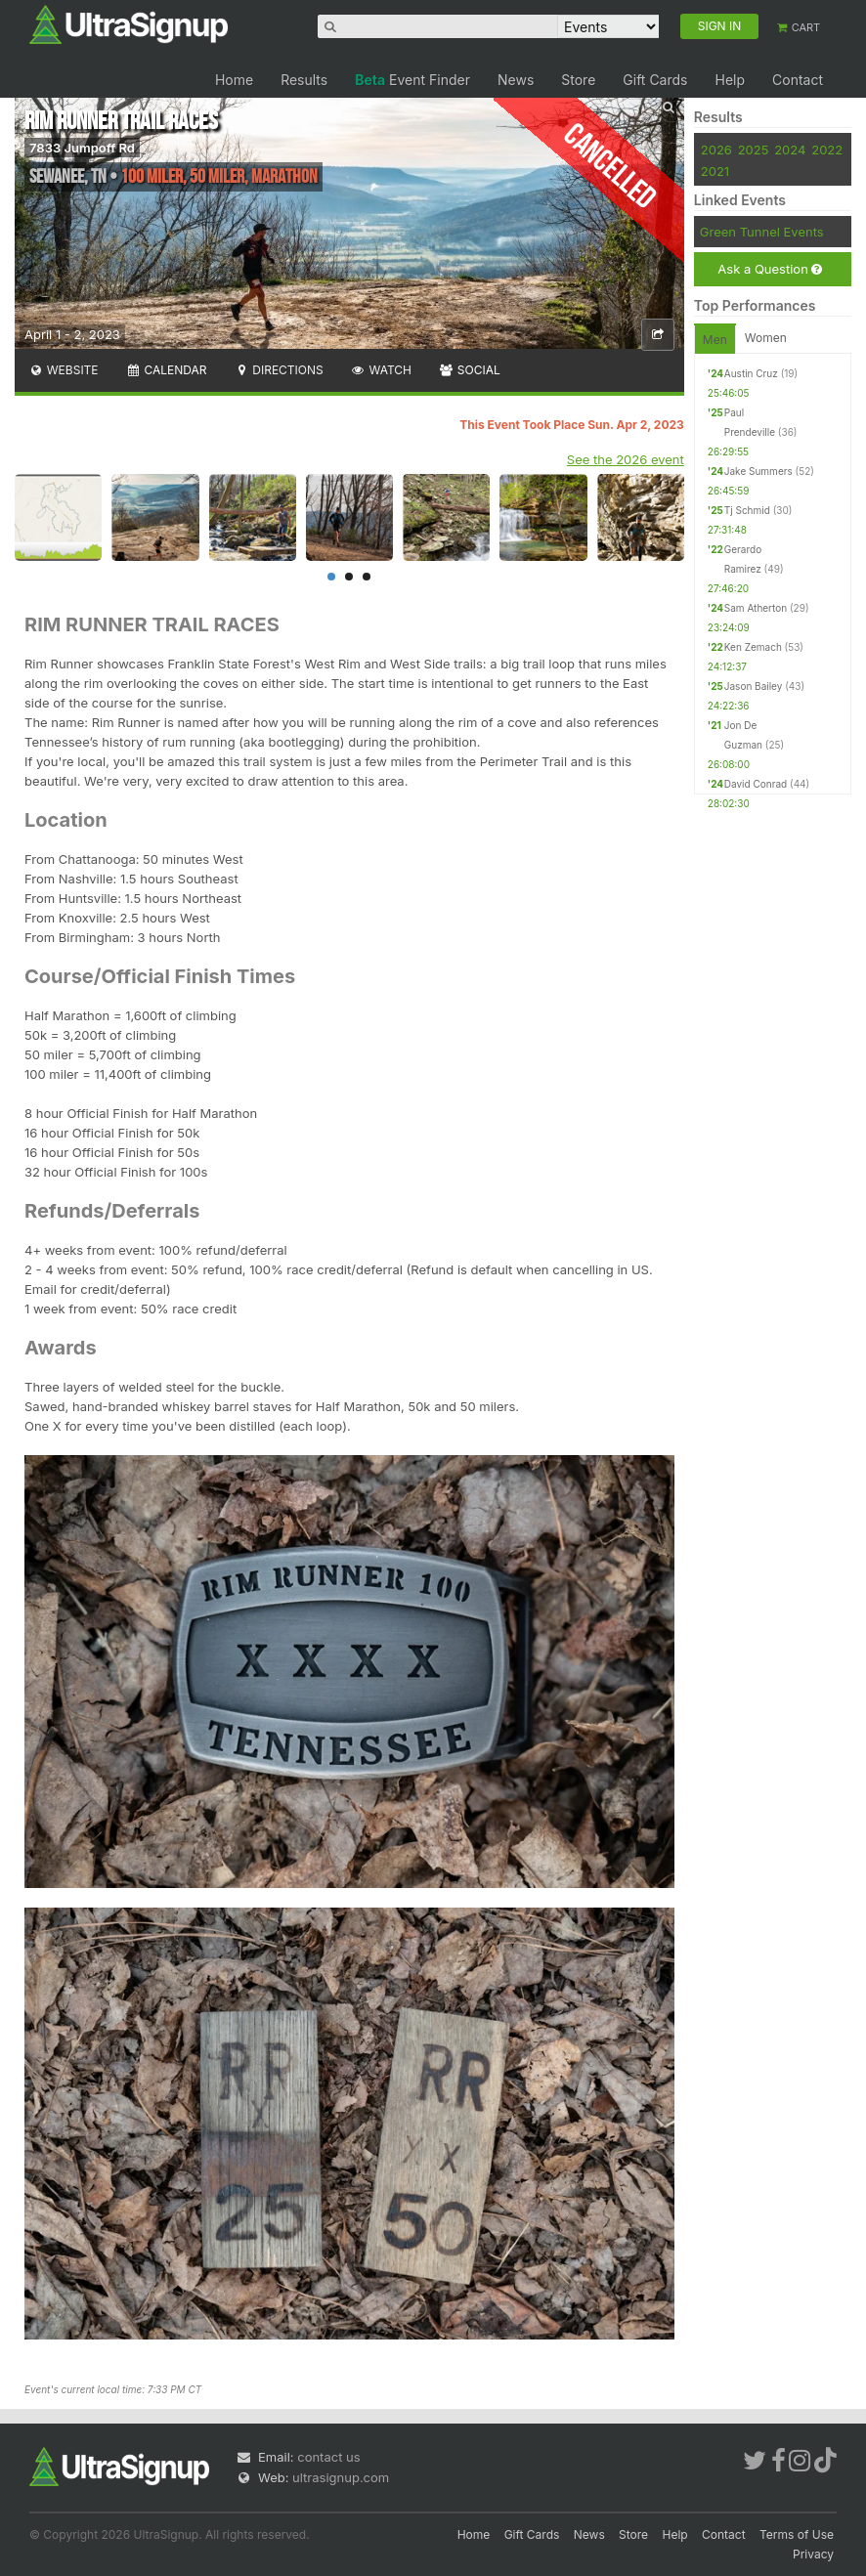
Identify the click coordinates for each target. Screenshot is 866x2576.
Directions (278, 370)
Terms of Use (796, 2534)
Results (304, 79)
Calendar (166, 370)
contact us (328, 2457)
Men (715, 339)
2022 (827, 149)
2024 (789, 149)
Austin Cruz (751, 373)
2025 (753, 149)
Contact (797, 79)
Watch (381, 370)
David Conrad (755, 784)
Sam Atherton (755, 608)
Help (729, 79)
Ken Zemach (753, 647)
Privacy (813, 2554)
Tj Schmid (747, 510)
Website (63, 370)
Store (578, 79)
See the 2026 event (625, 459)
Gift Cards (655, 79)
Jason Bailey (753, 686)
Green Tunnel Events (762, 231)
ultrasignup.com (340, 2477)
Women (766, 337)
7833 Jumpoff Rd (82, 147)
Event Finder (412, 79)
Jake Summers (758, 471)
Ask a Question (769, 269)
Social (469, 370)
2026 (716, 149)
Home (234, 79)
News (516, 79)
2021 (715, 171)
